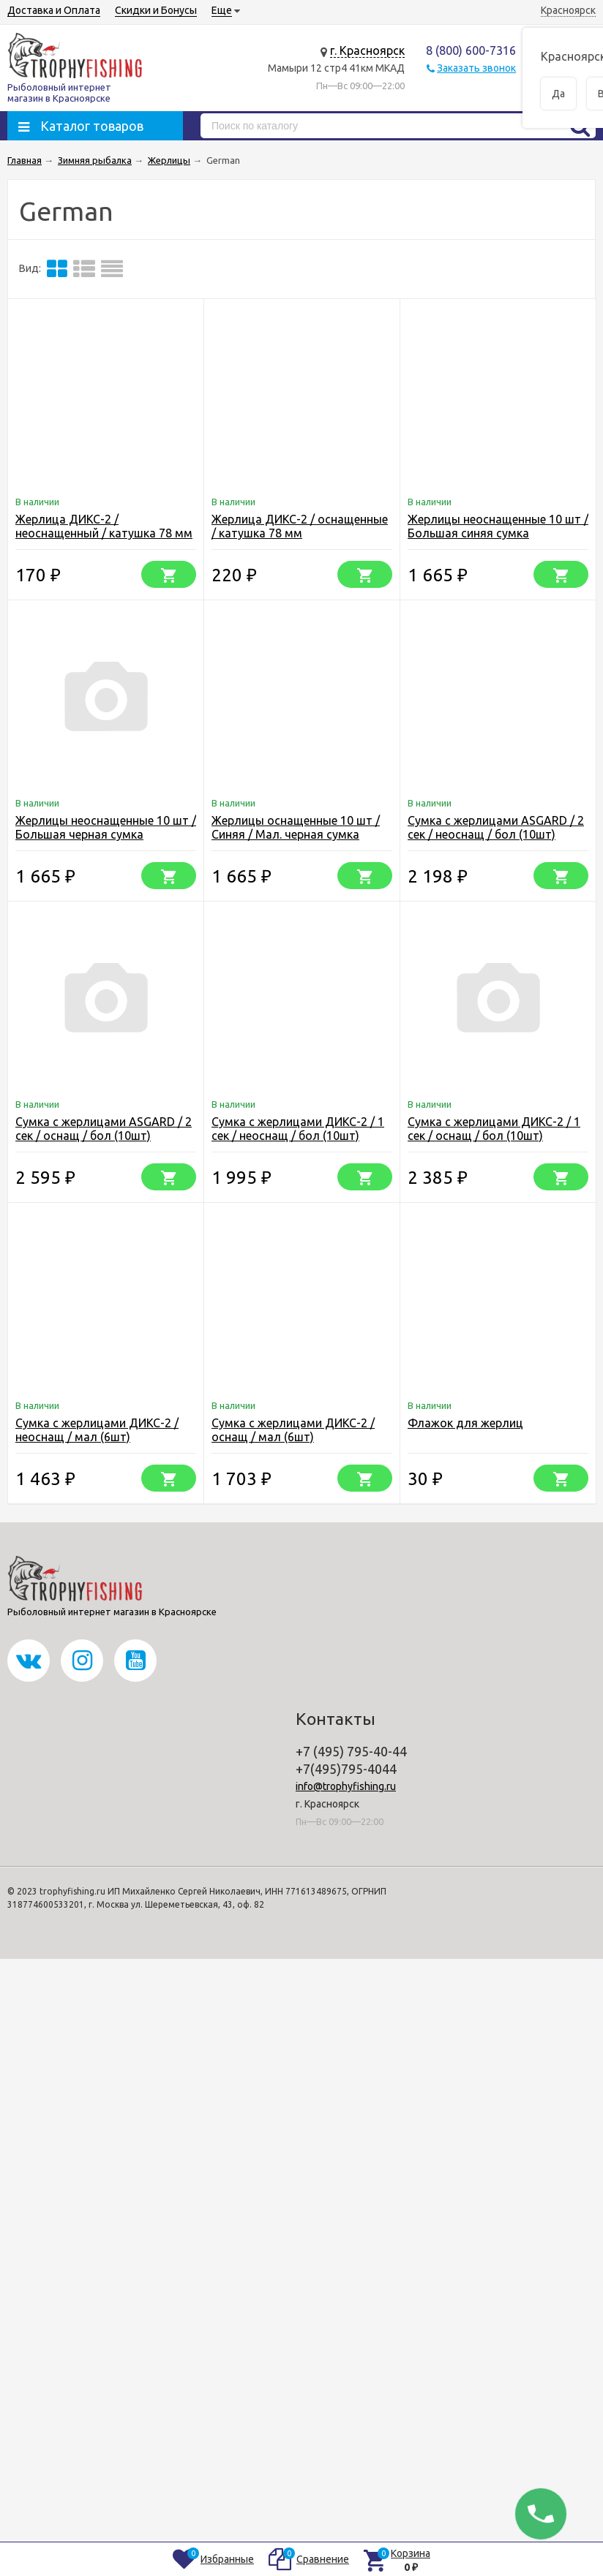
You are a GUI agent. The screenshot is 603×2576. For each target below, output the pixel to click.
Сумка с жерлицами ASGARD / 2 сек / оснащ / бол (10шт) (103, 1128)
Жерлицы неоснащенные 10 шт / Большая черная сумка (105, 827)
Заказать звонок (476, 68)
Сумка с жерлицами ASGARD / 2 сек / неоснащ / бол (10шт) (496, 827)
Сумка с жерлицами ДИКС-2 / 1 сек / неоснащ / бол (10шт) (297, 1128)
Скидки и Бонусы (156, 10)
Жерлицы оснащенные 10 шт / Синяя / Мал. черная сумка (295, 827)
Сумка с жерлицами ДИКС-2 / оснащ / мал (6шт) (293, 1429)
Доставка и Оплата (53, 10)
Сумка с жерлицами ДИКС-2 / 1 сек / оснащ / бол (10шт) (494, 1128)
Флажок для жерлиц (465, 1422)
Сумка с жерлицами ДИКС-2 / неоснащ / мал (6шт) (97, 1429)
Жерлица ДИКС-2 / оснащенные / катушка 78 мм (299, 526)
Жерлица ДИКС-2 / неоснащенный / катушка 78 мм (103, 526)
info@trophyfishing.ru (346, 1786)
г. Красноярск (367, 50)
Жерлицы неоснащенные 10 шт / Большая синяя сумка (498, 526)
